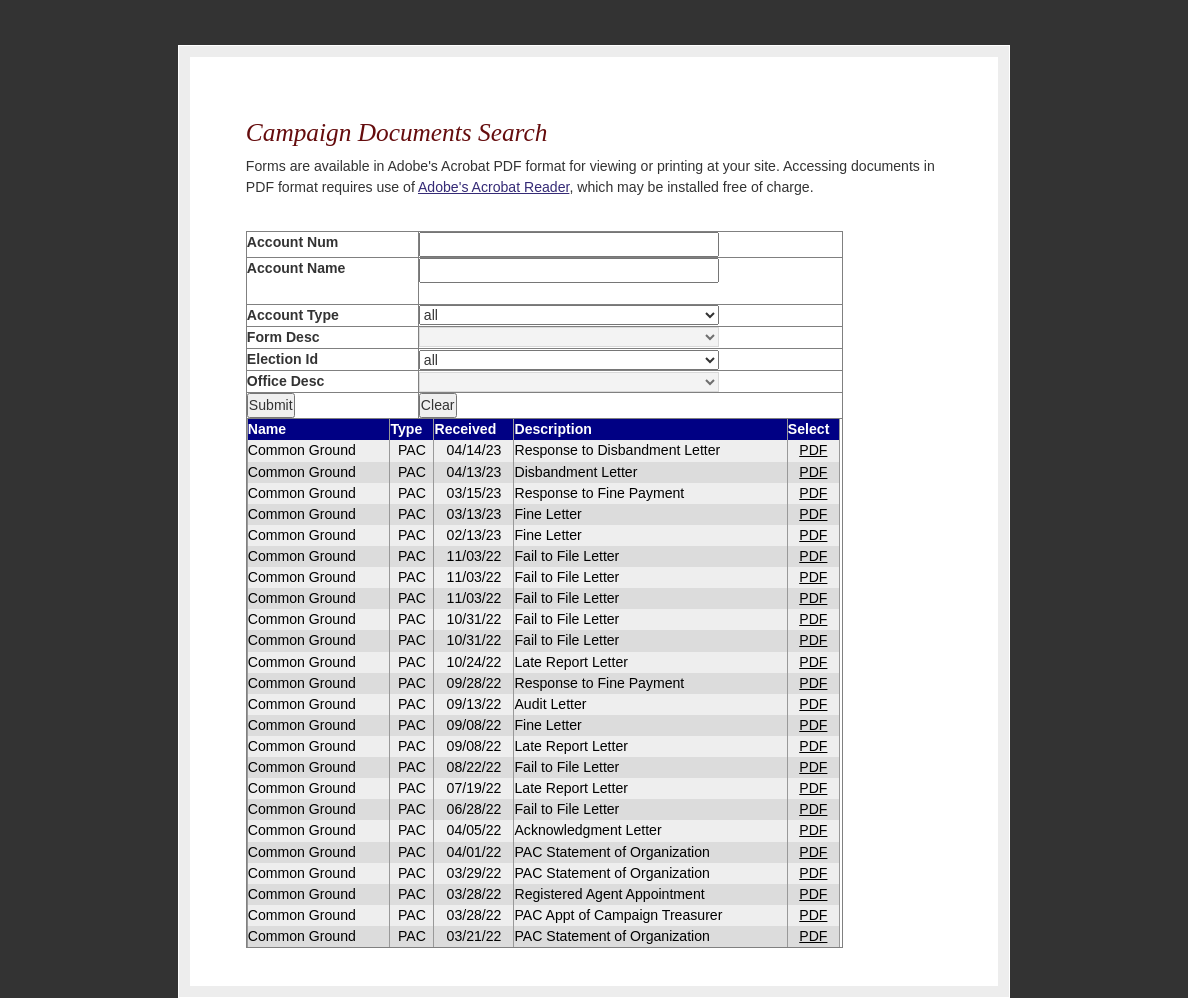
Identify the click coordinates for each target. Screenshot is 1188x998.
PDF (813, 450)
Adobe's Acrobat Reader (493, 187)
